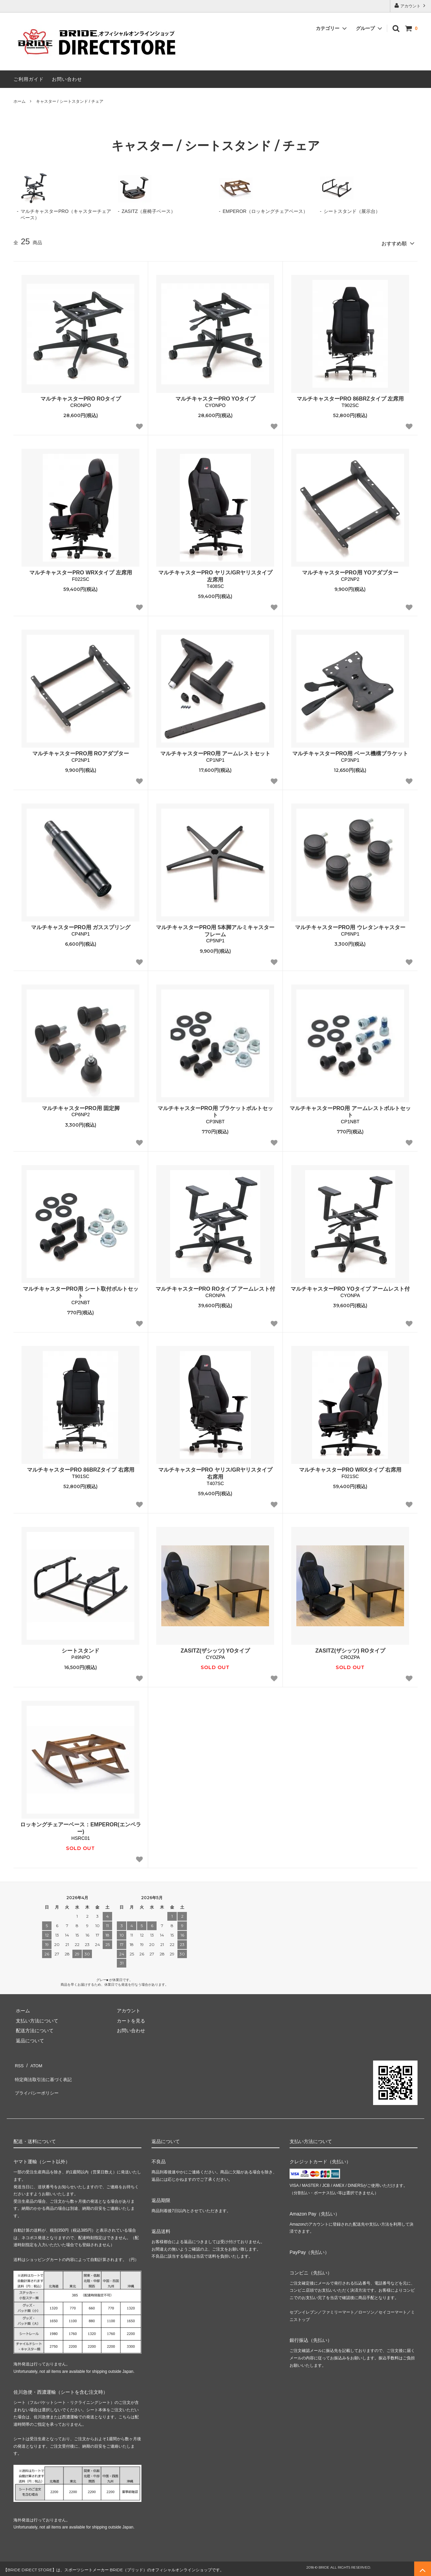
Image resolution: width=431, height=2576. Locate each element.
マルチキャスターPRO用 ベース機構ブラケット (350, 751)
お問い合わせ (67, 79)
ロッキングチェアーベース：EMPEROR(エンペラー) (80, 1826)
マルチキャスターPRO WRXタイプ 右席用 (350, 1468)
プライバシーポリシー (37, 2081)
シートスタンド (80, 1649)
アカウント (410, 5)
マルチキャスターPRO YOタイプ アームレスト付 (350, 1287)
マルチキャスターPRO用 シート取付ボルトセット (80, 1290)
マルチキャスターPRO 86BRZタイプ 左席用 (350, 397)
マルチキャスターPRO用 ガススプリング (80, 925)
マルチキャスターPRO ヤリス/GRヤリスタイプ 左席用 (215, 574)
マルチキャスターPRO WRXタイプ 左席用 (80, 570)
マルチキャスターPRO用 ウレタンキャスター (350, 925)
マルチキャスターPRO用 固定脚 (81, 1106)
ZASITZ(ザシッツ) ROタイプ (350, 1649)
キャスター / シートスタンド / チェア (69, 101)
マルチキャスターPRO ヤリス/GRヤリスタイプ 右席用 (215, 1471)
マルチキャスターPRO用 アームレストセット (215, 751)
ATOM (33, 2062)
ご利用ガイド (28, 79)
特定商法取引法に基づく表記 (44, 2072)
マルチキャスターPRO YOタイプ (215, 397)
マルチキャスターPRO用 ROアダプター (80, 751)
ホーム (19, 101)
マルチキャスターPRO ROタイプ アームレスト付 (215, 1287)
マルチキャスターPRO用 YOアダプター (350, 570)
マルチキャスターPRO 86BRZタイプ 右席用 (80, 1468)
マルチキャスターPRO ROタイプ (80, 397)
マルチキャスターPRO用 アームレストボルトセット (350, 1109)
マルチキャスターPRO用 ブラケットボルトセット (215, 1109)
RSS (18, 2062)
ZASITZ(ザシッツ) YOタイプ (215, 1649)
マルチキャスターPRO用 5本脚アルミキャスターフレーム (215, 928)
